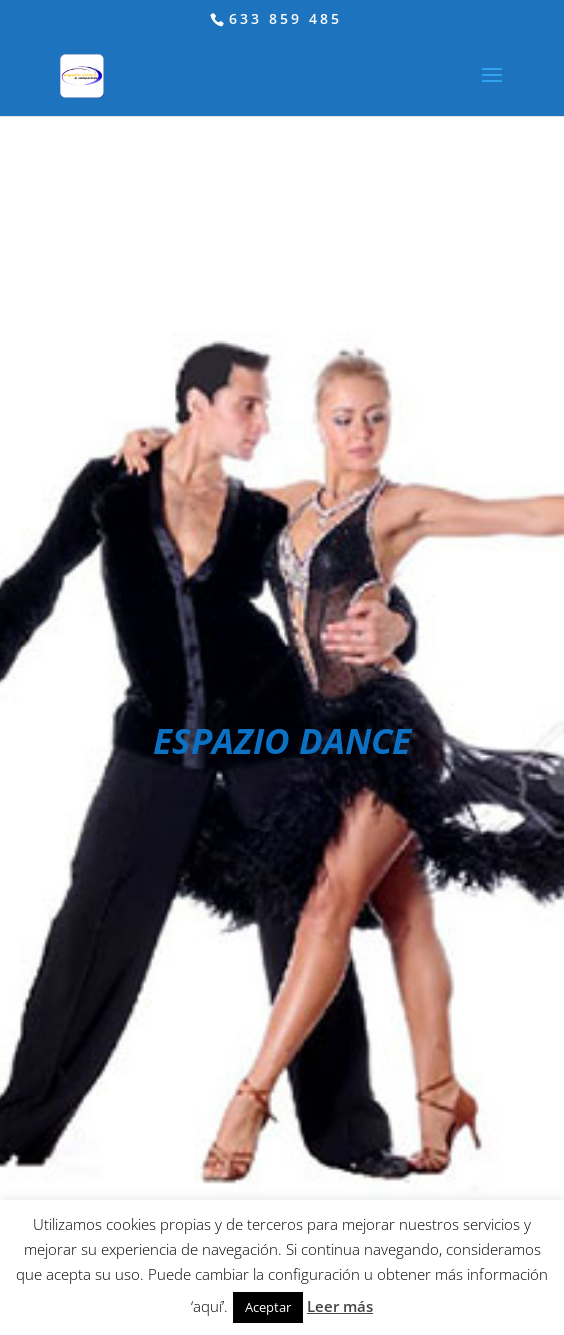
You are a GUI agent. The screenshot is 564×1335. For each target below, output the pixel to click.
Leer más (340, 1306)
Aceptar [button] (268, 1307)
